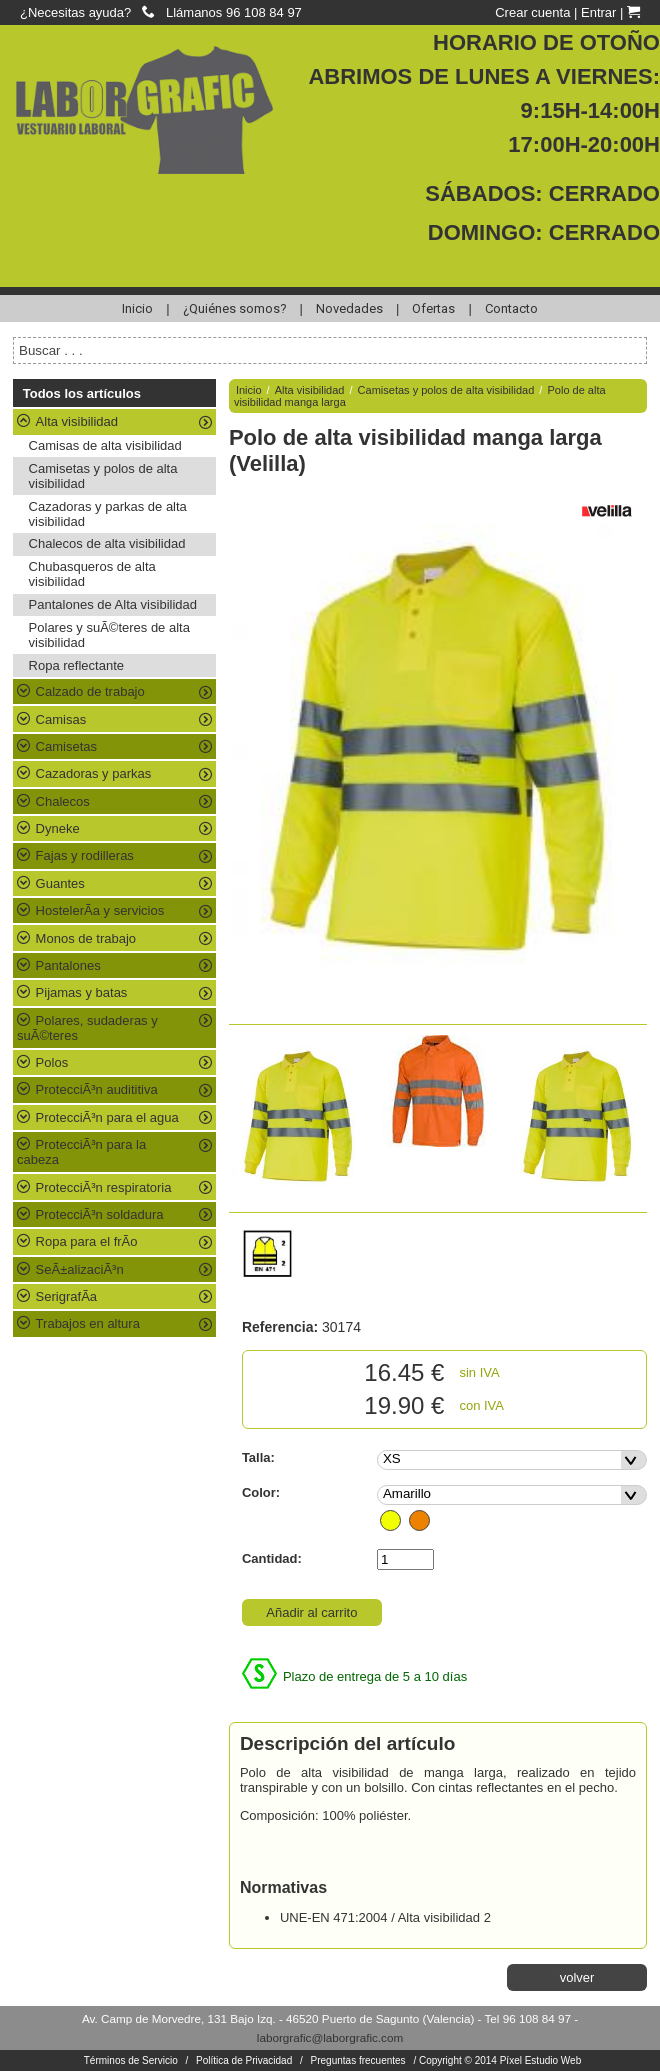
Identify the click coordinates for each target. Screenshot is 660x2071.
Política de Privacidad (244, 2060)
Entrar (598, 12)
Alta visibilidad (310, 390)
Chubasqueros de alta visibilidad (92, 574)
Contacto (511, 308)
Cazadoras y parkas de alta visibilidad (108, 514)
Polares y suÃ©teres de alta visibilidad (109, 635)
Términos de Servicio (131, 2060)
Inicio (137, 308)
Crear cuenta (532, 12)
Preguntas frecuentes (358, 2060)
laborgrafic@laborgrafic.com (330, 2037)
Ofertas (433, 308)
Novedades (349, 308)
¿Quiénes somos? (235, 308)
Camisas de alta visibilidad (105, 445)
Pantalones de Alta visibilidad (113, 604)
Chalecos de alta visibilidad (107, 543)
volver (577, 1977)
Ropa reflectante (76, 665)
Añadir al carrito (311, 1612)
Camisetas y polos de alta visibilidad (103, 476)
